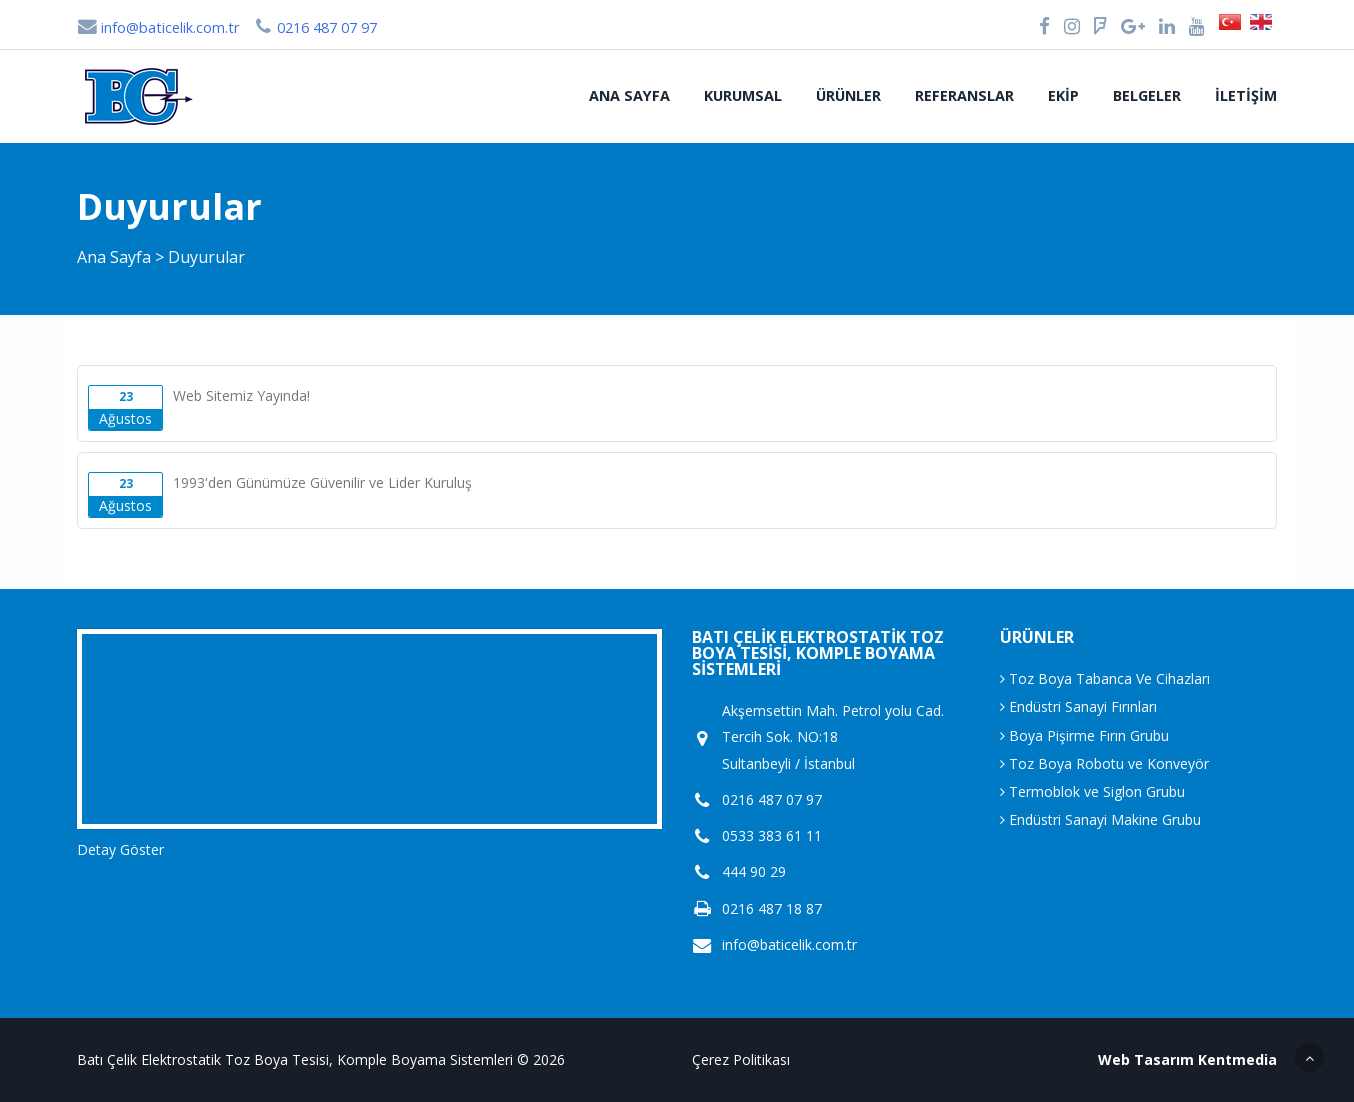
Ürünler (848, 95)
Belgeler (1147, 95)
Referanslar (964, 95)
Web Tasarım (1146, 1059)
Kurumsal (743, 95)
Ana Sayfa (629, 95)
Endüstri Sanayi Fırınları (1078, 706)
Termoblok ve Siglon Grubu (1092, 791)
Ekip (1063, 95)
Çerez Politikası (741, 1059)
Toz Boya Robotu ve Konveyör (1104, 763)
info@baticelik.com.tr (158, 27)
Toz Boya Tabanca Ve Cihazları (1105, 678)
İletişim (1246, 95)
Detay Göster (120, 849)
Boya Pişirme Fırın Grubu (1084, 735)
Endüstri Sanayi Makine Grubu (1100, 819)
